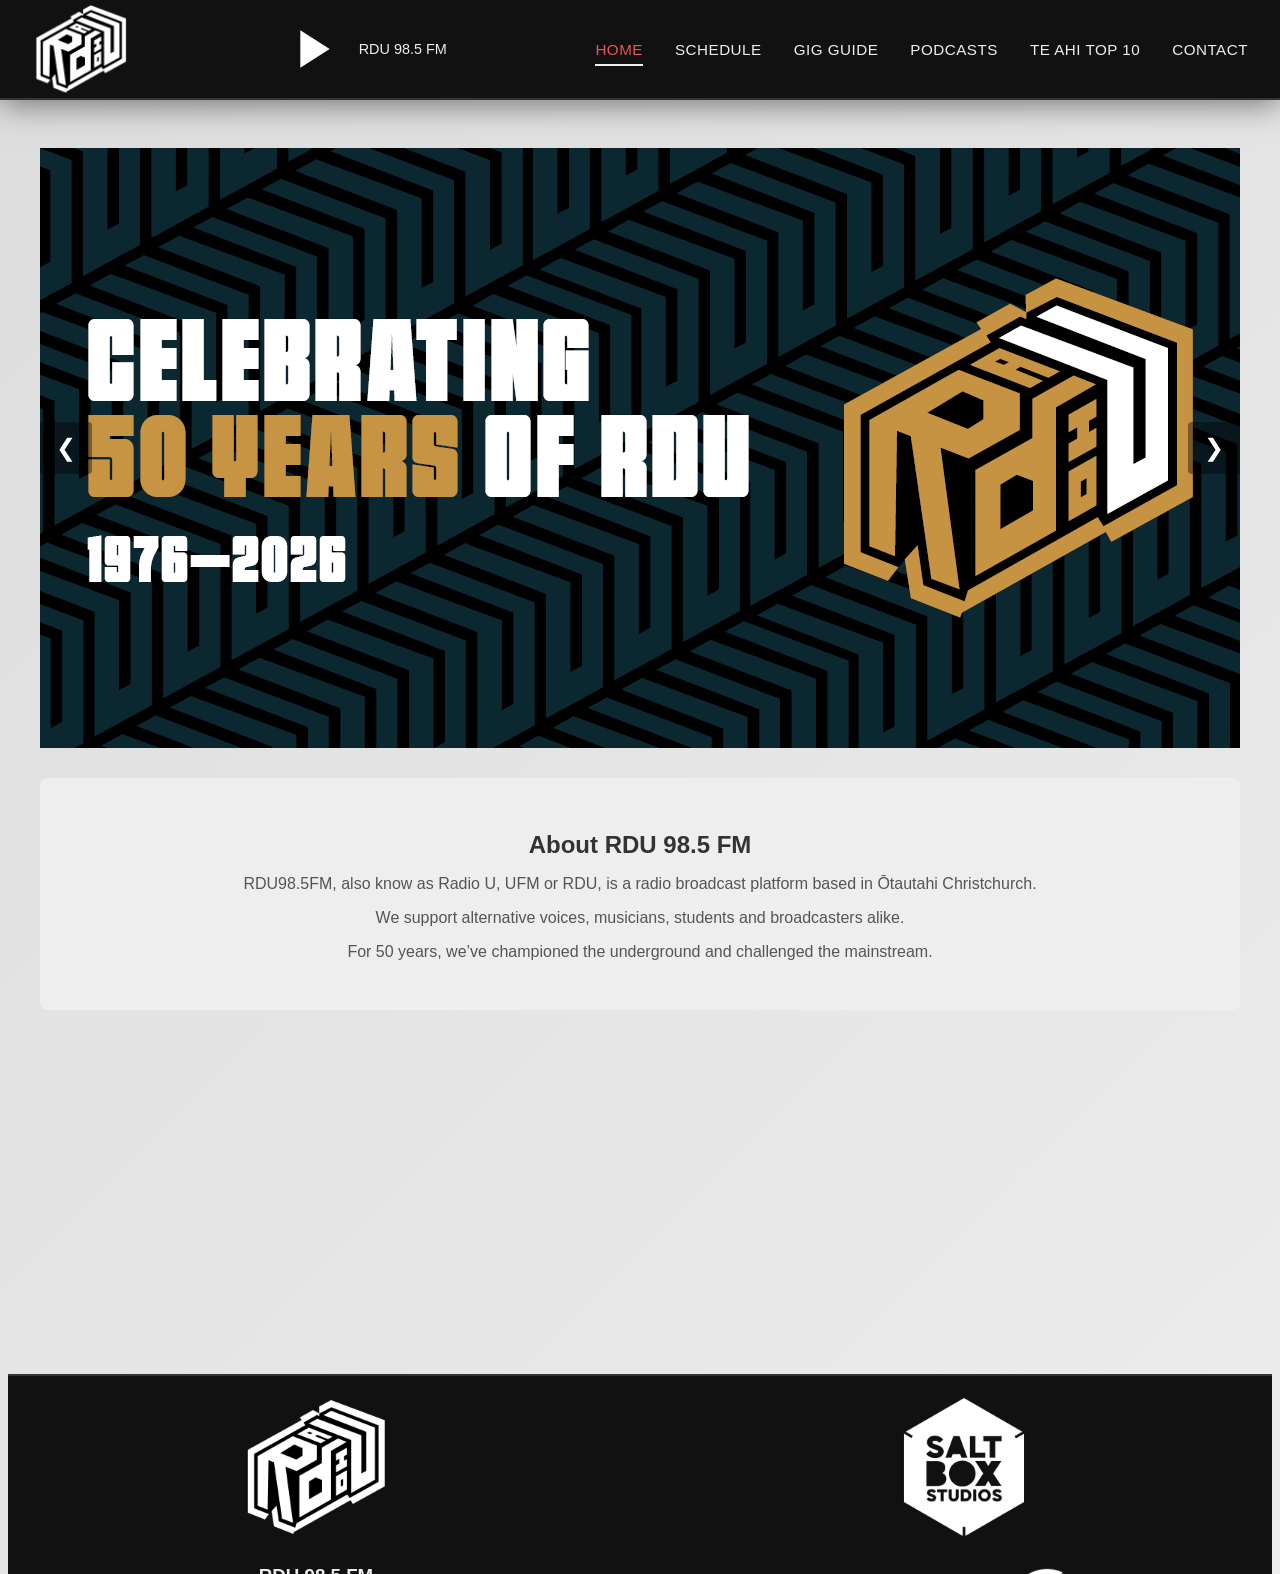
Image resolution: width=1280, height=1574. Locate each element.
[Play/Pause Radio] (311, 49)
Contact (1210, 49)
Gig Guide (836, 49)
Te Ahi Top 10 (1085, 49)
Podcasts (954, 49)
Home (619, 49)
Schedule (718, 49)
